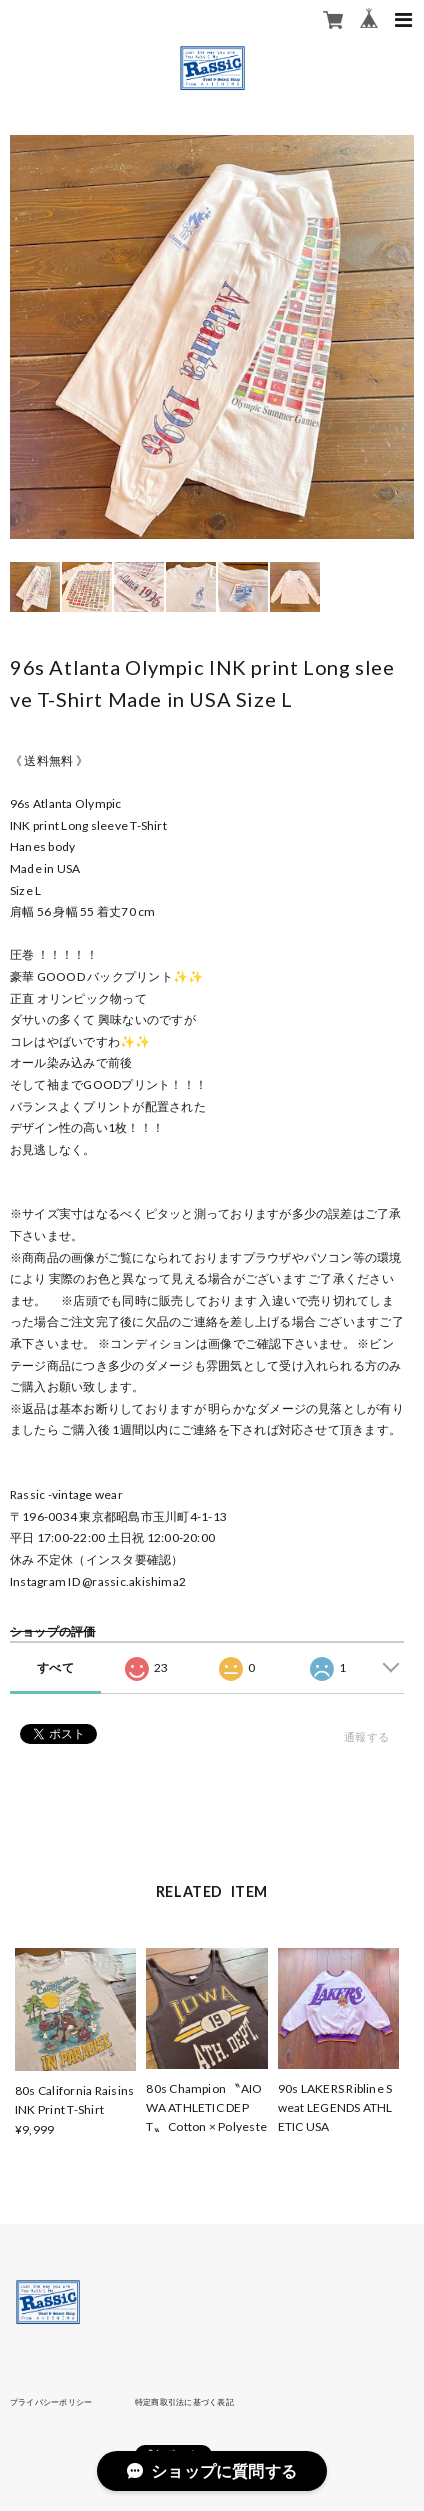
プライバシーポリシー (51, 2402)
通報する (366, 1736)
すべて (55, 1667)
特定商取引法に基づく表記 (184, 2402)
